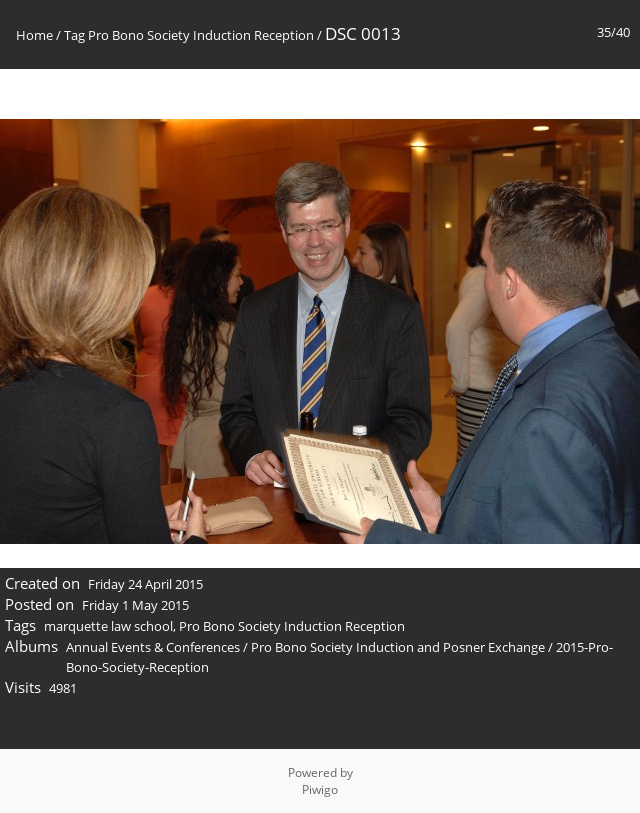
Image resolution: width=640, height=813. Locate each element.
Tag (74, 35)
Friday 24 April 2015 (145, 584)
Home (34, 35)
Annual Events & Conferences (153, 647)
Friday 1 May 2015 (135, 605)
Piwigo (320, 789)
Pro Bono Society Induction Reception (201, 35)
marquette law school (108, 626)
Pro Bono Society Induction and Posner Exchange (398, 647)
